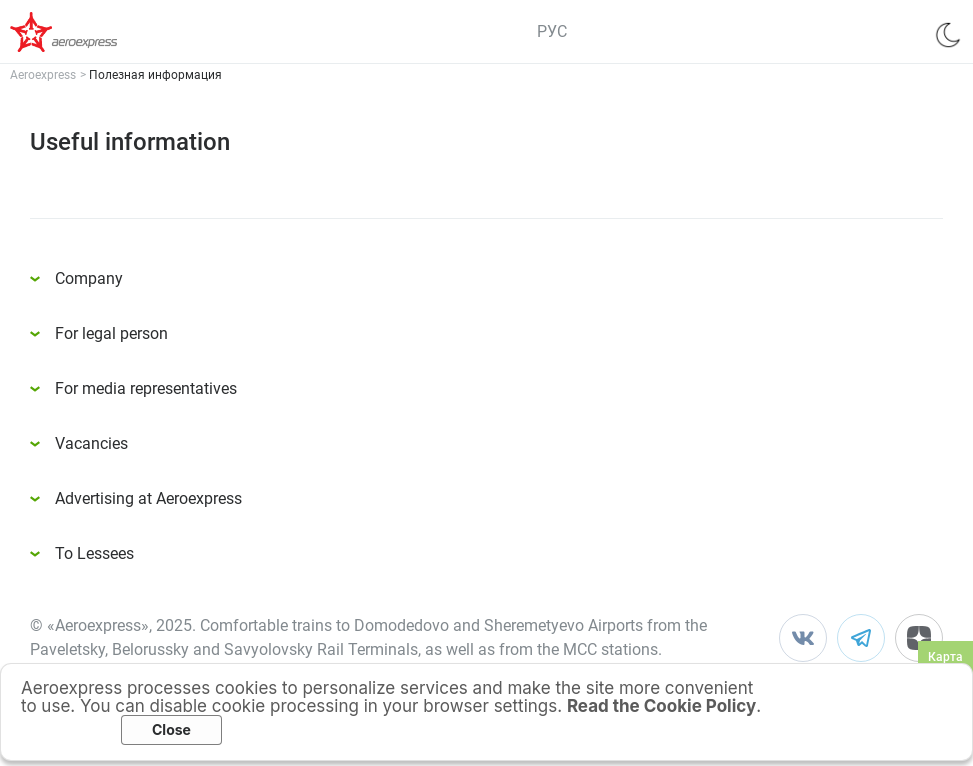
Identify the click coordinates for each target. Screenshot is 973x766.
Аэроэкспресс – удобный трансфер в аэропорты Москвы (90, 32)
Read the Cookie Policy (661, 706)
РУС (552, 31)
